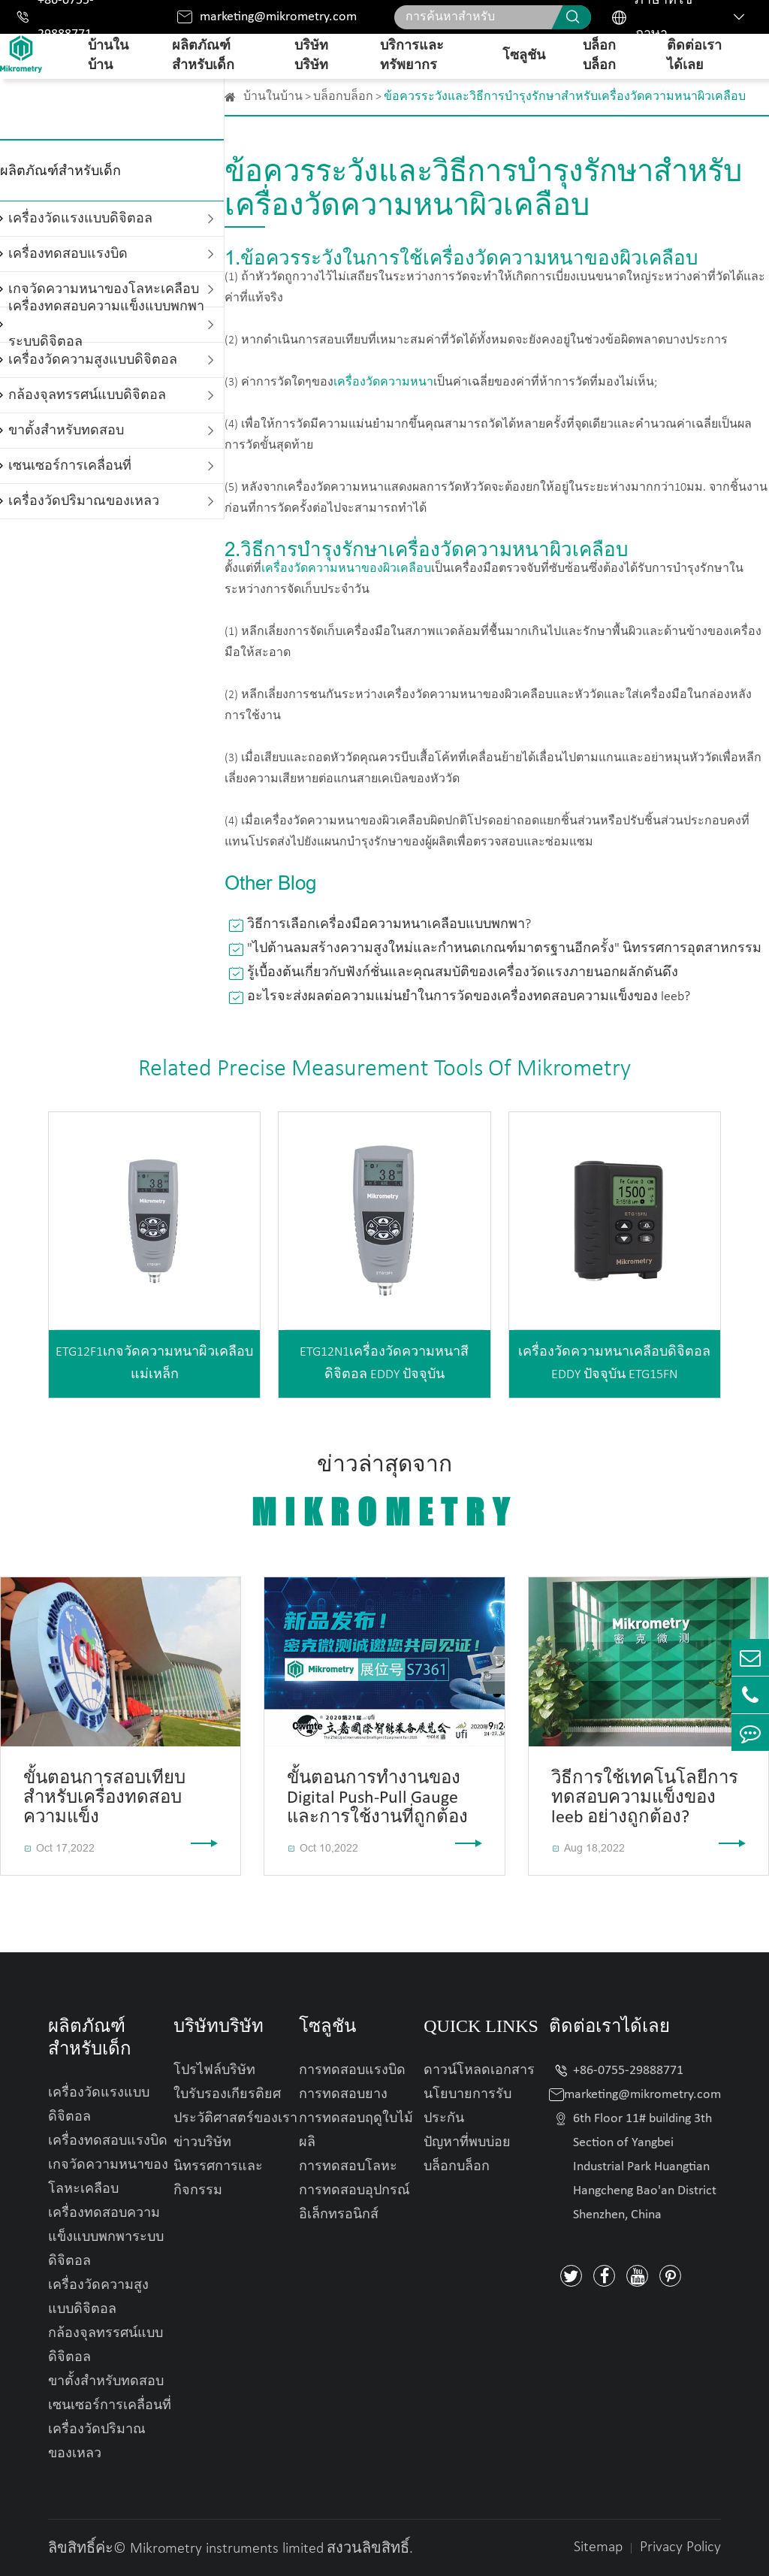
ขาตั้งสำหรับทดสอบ (66, 431)
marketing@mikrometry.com (278, 17)
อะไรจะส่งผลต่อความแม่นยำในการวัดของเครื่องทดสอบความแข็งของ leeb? (468, 997)
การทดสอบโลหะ (348, 2167)
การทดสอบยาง (343, 2095)
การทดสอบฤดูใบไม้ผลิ (356, 2131)
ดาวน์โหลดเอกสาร (479, 2071)
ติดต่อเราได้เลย (694, 56)
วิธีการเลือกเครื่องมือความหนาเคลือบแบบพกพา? (389, 925)
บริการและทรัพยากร (412, 56)
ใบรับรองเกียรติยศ (227, 2095)
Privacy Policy (680, 2547)
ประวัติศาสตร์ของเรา (235, 2119)
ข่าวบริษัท (202, 2143)
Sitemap (598, 2547)
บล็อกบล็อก (599, 56)
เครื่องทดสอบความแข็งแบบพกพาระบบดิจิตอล (106, 324)
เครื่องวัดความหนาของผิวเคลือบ (346, 569)
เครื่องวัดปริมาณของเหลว (83, 501)
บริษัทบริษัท (311, 56)
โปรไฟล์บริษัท (214, 2071)
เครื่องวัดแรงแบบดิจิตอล (80, 219)
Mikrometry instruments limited (227, 2548)
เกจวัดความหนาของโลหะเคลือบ (108, 2177)
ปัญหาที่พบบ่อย (467, 2143)
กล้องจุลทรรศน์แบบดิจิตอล (87, 396)
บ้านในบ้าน (108, 56)
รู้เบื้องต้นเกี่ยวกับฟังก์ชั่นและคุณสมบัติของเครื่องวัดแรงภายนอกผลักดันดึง (462, 973)
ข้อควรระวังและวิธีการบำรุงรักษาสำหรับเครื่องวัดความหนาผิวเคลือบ (565, 97)
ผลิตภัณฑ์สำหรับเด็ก (203, 56)
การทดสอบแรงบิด (352, 2071)
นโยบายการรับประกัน (467, 2107)
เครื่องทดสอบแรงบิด (68, 254)
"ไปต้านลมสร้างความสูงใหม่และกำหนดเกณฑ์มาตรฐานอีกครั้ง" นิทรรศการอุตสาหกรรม (504, 949)
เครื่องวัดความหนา (383, 382)
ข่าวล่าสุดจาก (384, 1493)
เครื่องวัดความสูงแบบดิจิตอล (92, 360)
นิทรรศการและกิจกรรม (218, 2179)
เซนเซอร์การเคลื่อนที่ (69, 466)
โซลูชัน (523, 56)
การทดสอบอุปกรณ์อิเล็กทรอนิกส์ (354, 2203)
